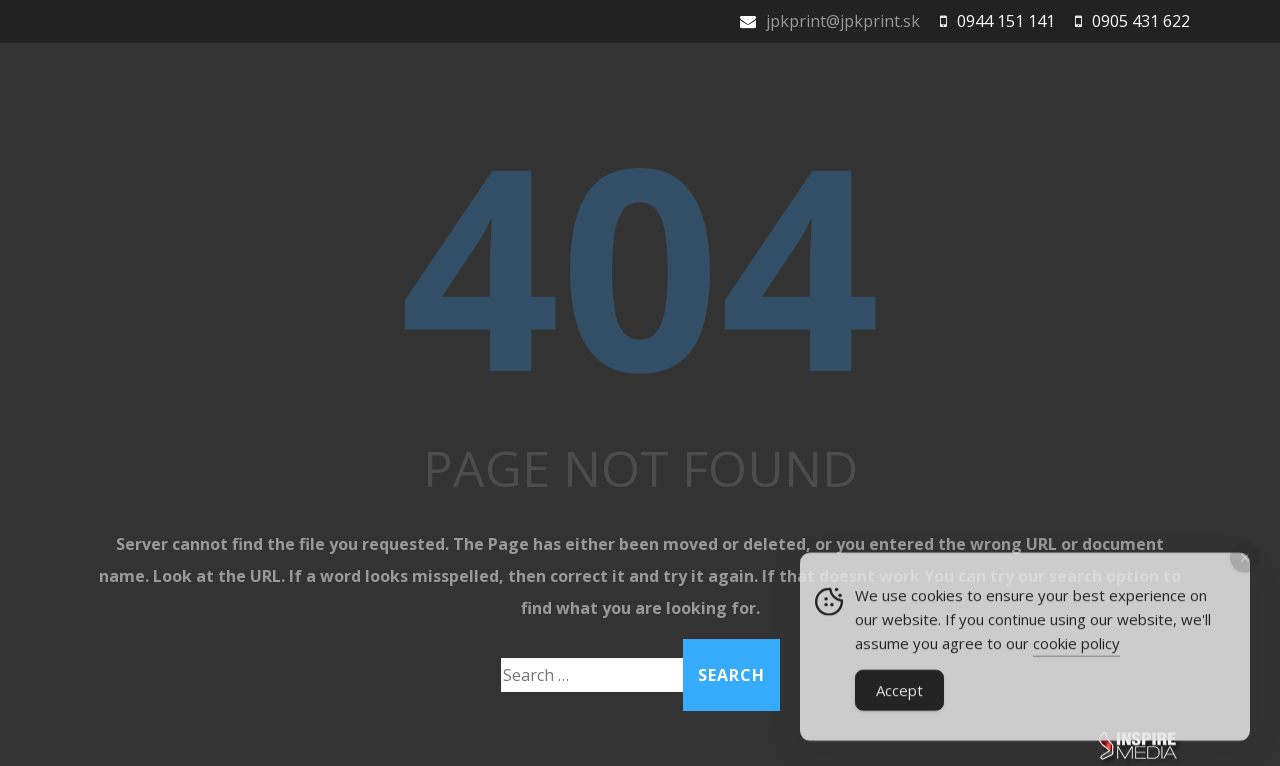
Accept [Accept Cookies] (899, 694)
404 (640, 262)
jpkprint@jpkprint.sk (843, 21)
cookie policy (1076, 647)
